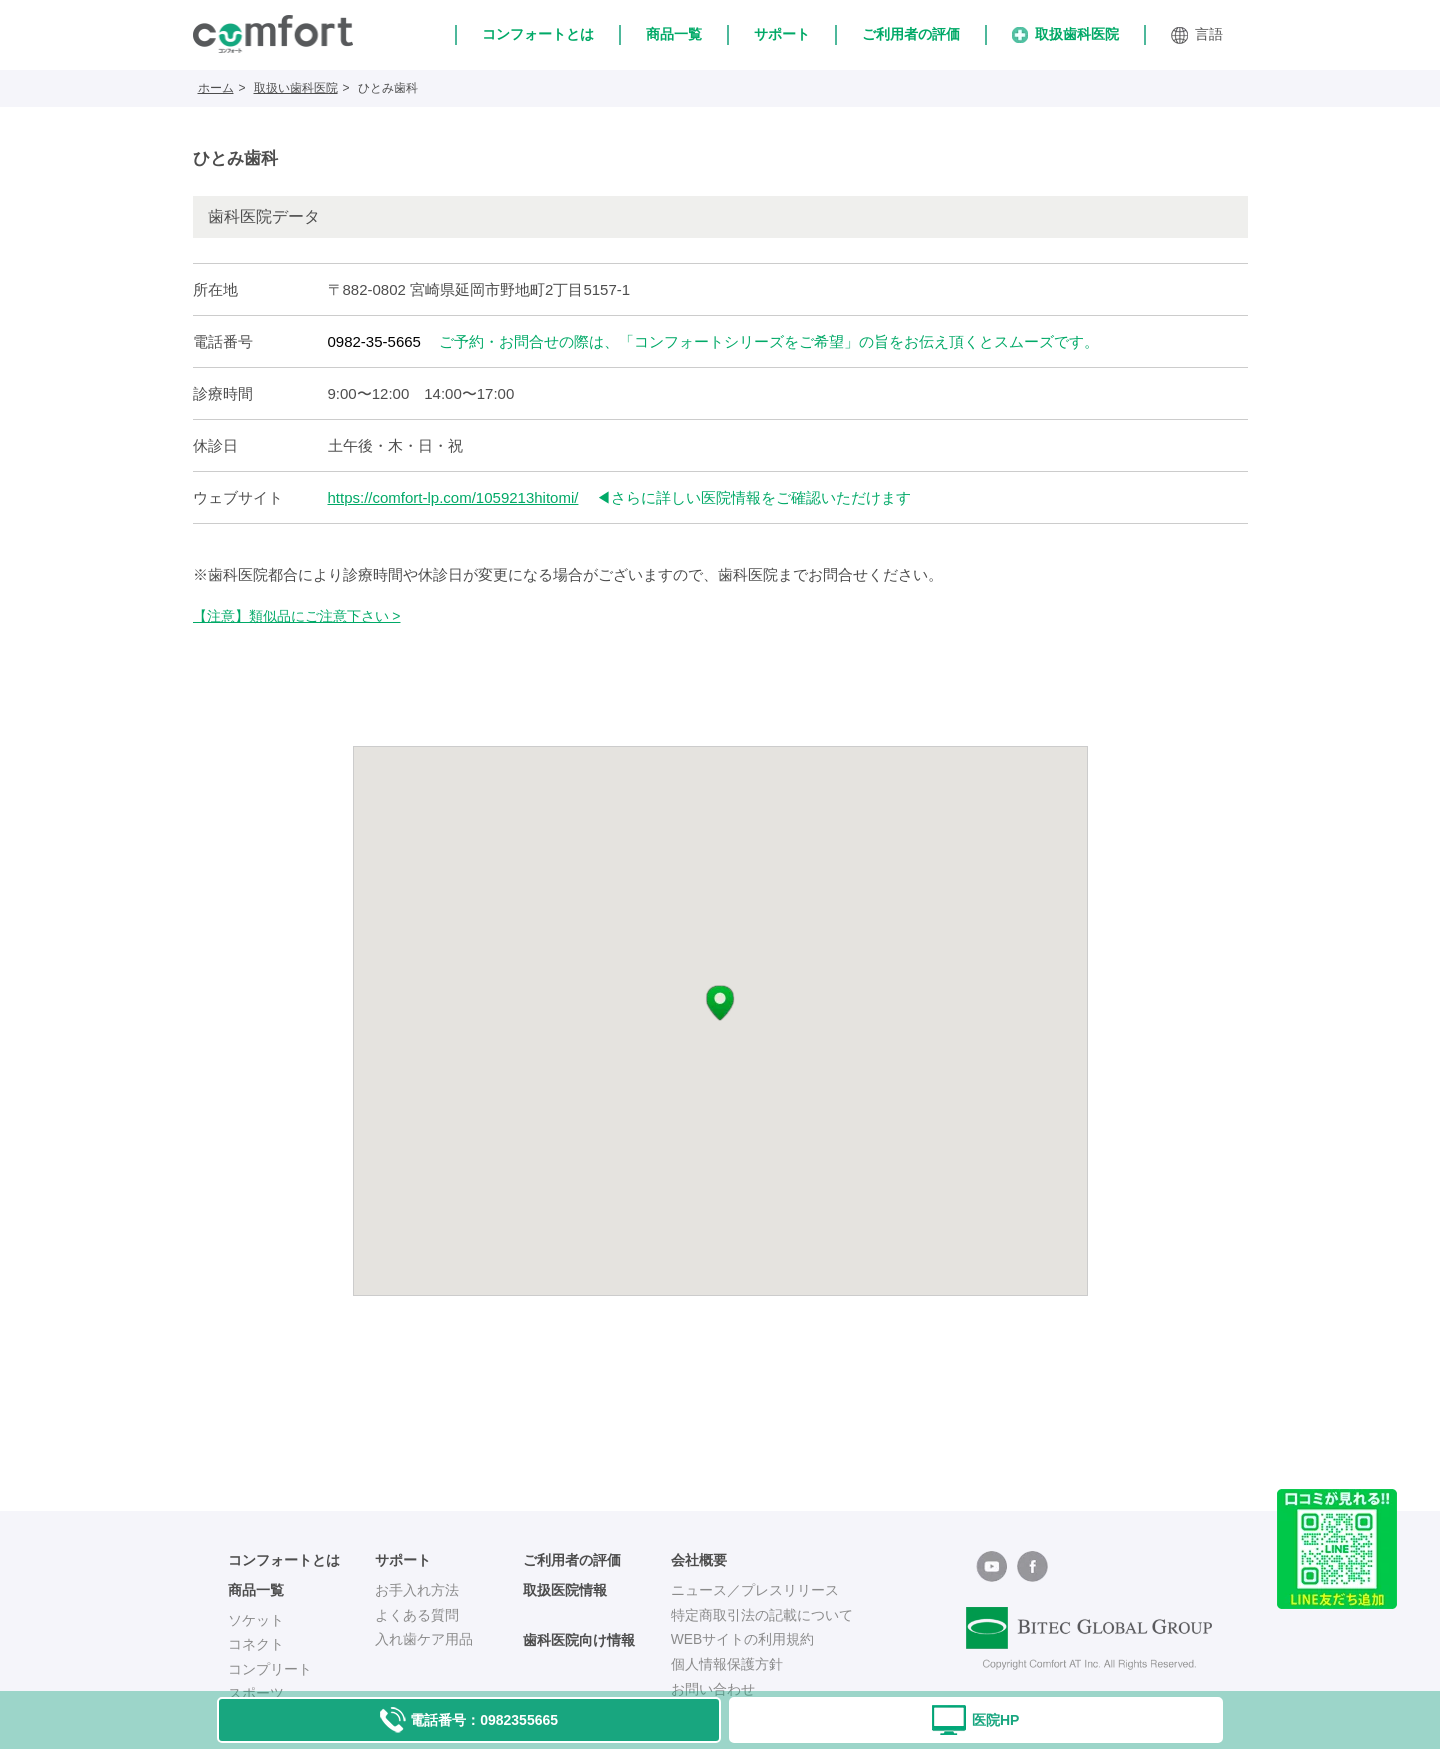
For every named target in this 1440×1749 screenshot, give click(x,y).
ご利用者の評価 (911, 34)
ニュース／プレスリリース (755, 1590)
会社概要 (699, 1561)
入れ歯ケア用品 (424, 1639)
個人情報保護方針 (727, 1664)
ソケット (256, 1620)
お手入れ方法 (417, 1590)
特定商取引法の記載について (762, 1615)
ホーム (216, 88)
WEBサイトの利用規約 (743, 1639)
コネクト (256, 1644)
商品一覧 (674, 34)
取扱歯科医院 (1065, 34)
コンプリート (270, 1669)
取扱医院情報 (565, 1590)
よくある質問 (417, 1615)
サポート (782, 34)
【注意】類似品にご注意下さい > (297, 616)
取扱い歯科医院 (296, 88)
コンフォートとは (538, 34)
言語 (1197, 35)
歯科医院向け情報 (579, 1640)
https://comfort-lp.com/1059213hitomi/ (453, 497)
